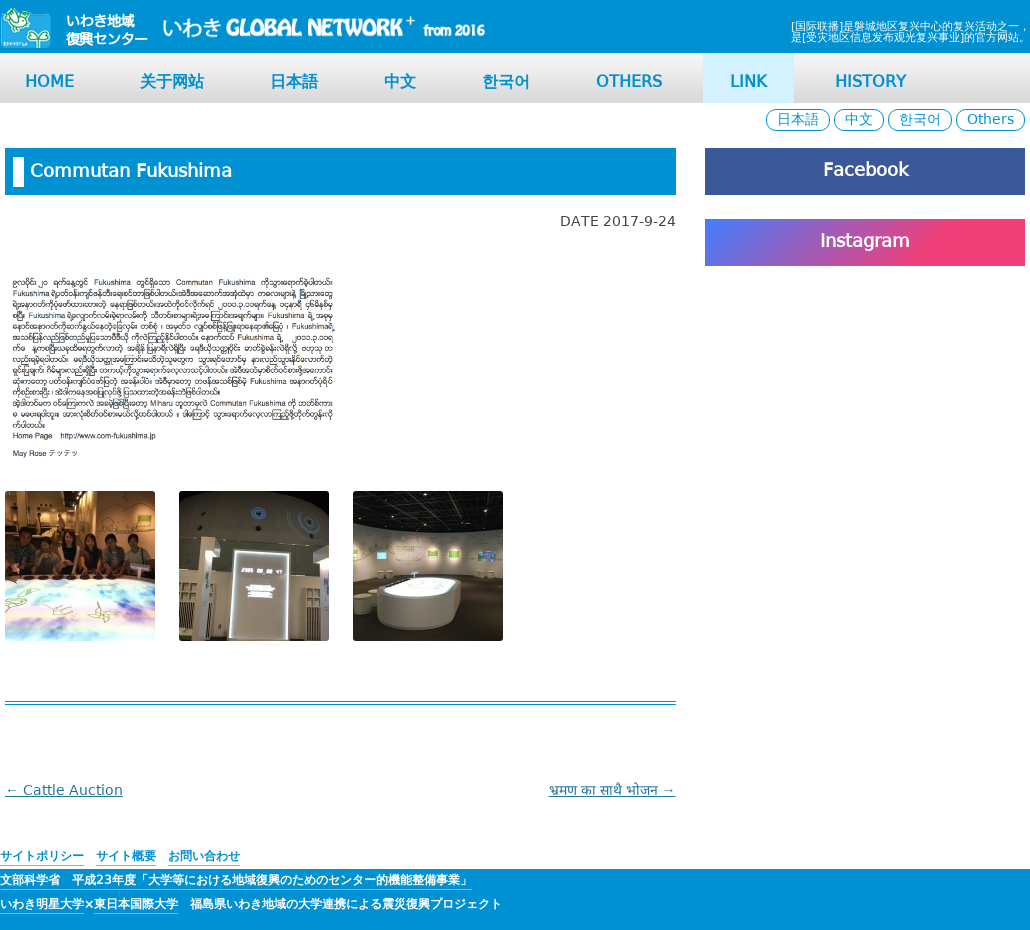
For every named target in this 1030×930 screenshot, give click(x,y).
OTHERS (629, 82)
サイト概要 (126, 856)
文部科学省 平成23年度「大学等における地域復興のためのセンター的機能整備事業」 (236, 880)
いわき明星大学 (42, 904)
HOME (49, 82)
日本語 (294, 82)
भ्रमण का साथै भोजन (612, 791)
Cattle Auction (64, 791)
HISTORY (870, 82)
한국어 (506, 82)
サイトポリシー (42, 856)
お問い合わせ (204, 856)
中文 (400, 82)
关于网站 (172, 82)
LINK (748, 82)
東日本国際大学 (136, 904)
